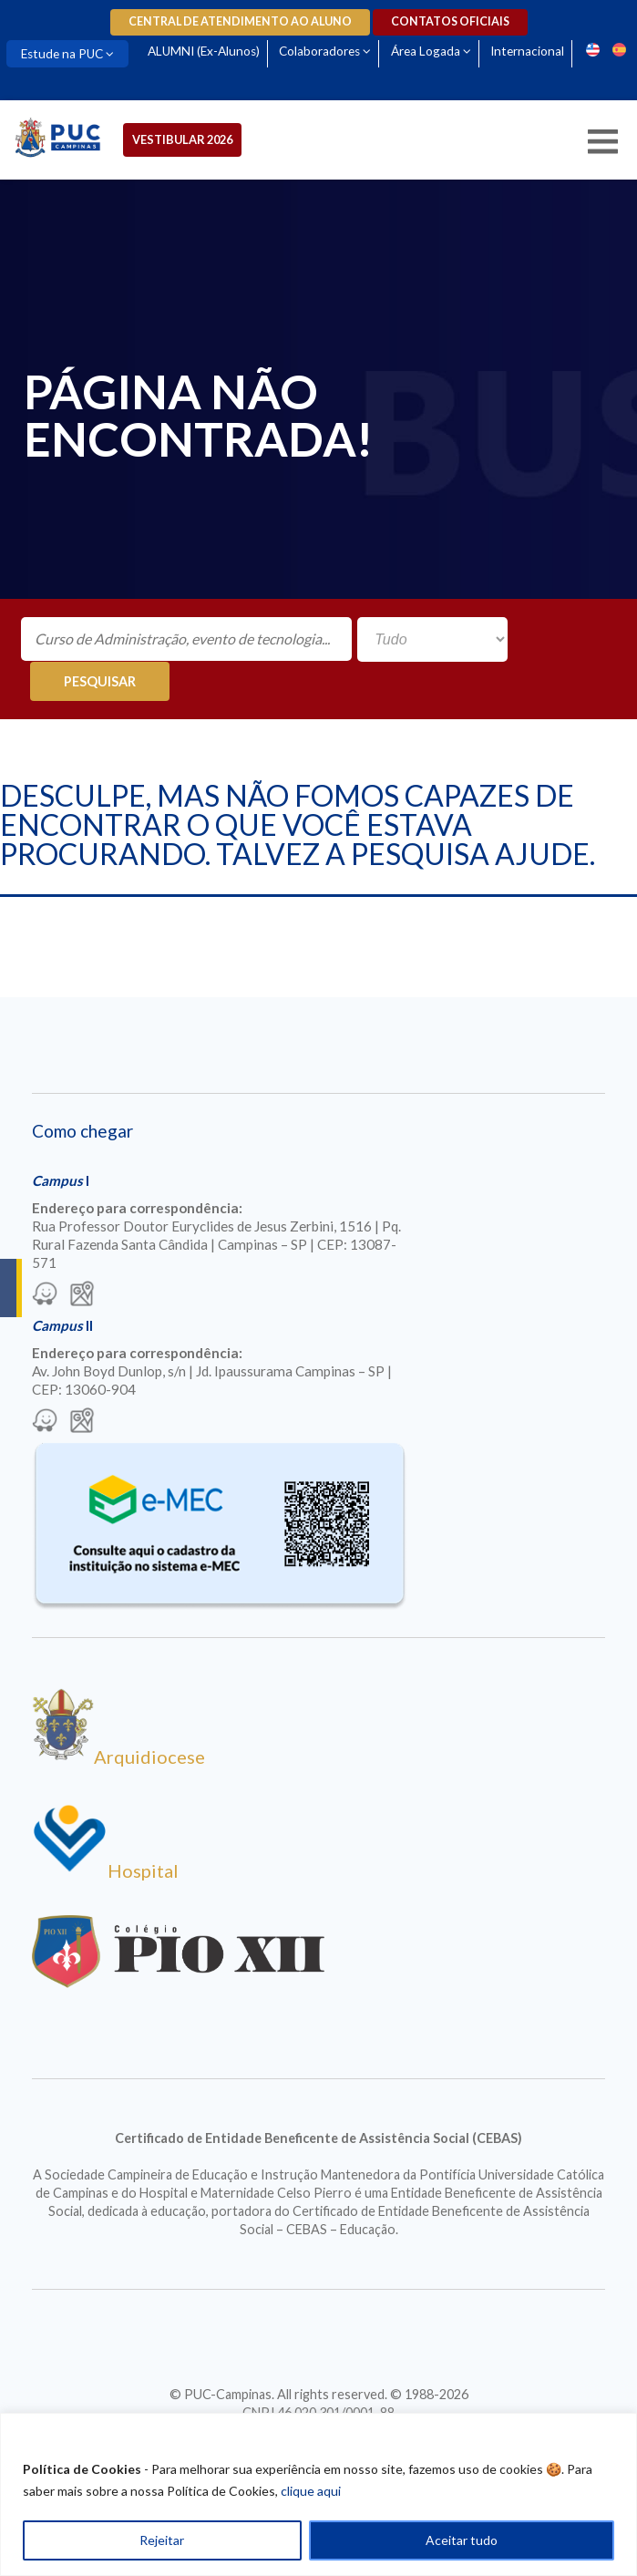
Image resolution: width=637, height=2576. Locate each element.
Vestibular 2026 (184, 139)
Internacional (531, 51)
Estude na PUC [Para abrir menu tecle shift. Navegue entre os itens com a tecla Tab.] (63, 53)
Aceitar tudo (462, 2540)
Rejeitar (161, 2540)
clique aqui (311, 2491)
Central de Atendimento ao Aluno (240, 21)
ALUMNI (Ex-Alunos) (205, 51)
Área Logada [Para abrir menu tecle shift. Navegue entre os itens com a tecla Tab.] (428, 51)
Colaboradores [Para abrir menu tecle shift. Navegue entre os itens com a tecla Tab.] (322, 51)
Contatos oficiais (450, 21)
